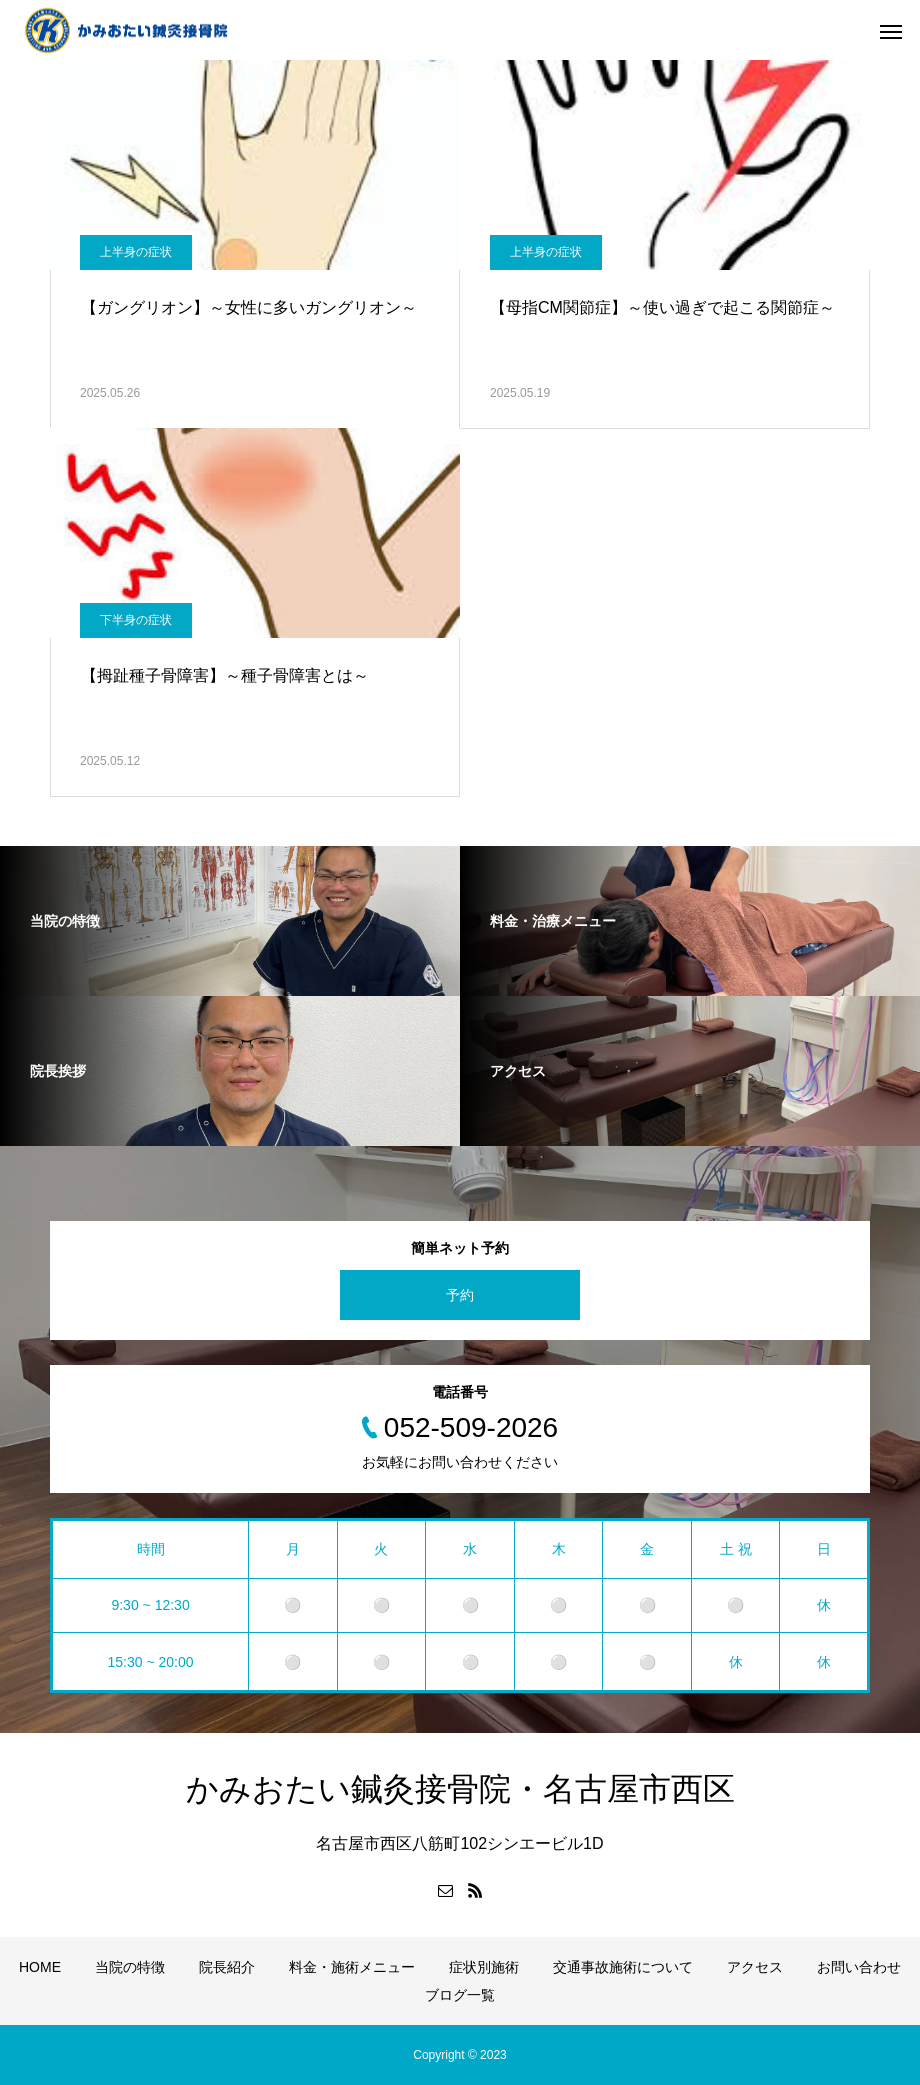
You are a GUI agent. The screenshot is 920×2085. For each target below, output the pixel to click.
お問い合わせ (859, 1967)
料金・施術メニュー (352, 1967)
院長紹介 (227, 1967)
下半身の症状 (136, 620)
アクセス (755, 1967)
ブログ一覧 (460, 1995)
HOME (40, 1967)
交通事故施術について (623, 1967)
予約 (460, 1295)
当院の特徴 (130, 1967)
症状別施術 (484, 1967)
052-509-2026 (471, 1427)
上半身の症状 (136, 252)
